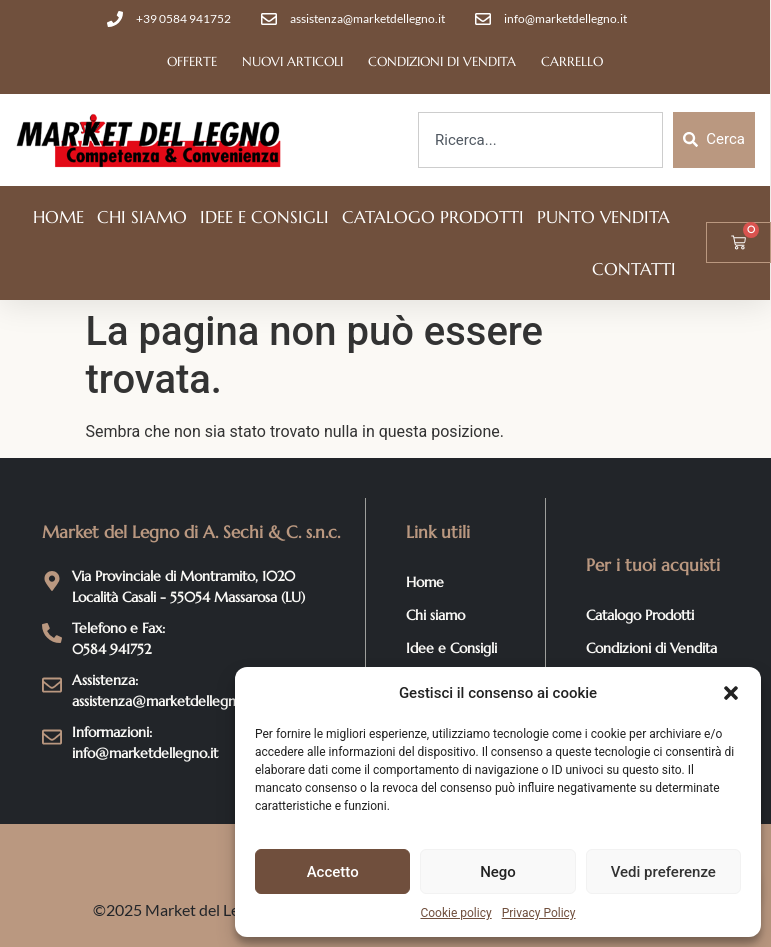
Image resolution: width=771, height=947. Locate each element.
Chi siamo (142, 217)
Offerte (192, 61)
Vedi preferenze (663, 872)
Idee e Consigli (264, 217)
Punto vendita (603, 217)
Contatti (634, 269)
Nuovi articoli (292, 61)
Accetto (333, 872)
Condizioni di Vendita (442, 61)
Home (58, 217)
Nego (498, 872)
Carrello (572, 61)
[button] (731, 693)
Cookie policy (455, 913)
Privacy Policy (539, 913)
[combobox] (540, 140)
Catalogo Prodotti (433, 217)
